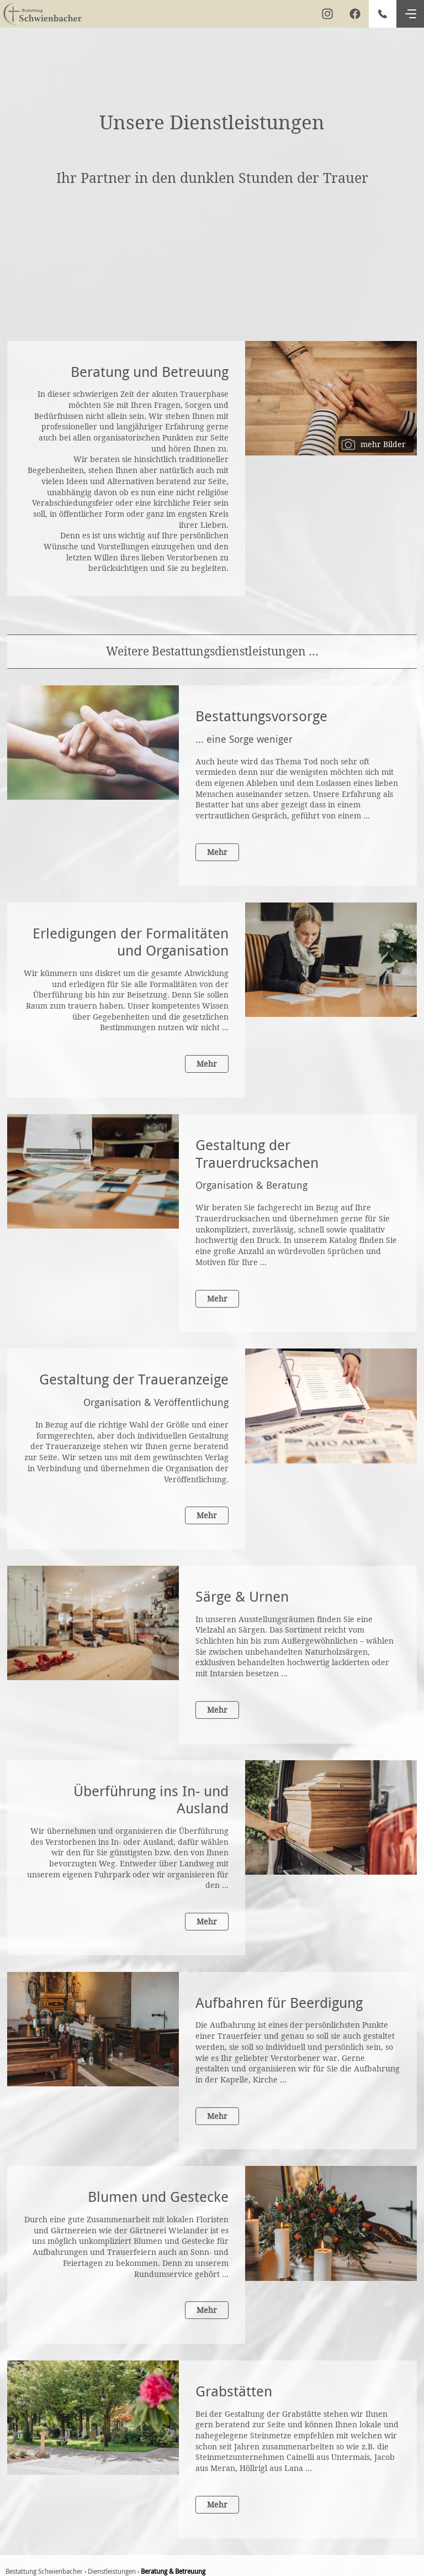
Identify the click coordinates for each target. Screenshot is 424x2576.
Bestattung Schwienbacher (44, 2571)
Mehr (217, 852)
